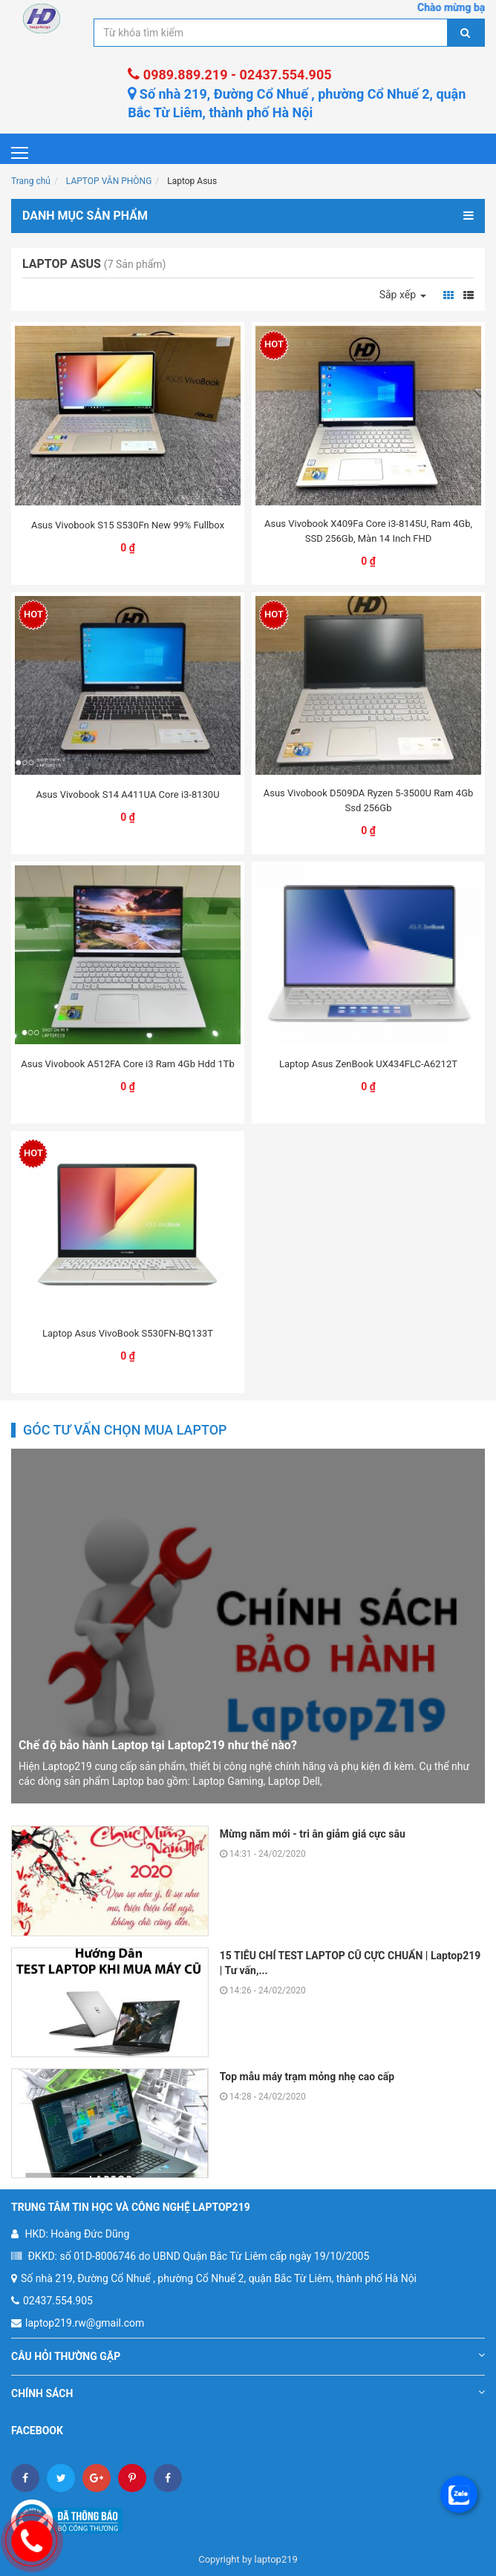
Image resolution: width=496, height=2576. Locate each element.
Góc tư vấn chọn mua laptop (125, 1430)
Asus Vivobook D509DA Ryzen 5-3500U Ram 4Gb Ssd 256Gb (369, 800)
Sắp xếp (402, 295)
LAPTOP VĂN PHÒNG (108, 181)
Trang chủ (30, 181)
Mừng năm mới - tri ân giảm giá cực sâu (312, 1834)
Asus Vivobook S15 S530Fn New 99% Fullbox (127, 525)
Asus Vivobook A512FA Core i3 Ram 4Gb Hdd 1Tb (127, 1063)
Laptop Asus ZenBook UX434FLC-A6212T (368, 1063)
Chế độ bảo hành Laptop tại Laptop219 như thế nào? (158, 1745)
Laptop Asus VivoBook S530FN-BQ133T (127, 1333)
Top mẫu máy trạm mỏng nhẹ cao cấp (307, 2076)
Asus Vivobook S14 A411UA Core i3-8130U (127, 794)
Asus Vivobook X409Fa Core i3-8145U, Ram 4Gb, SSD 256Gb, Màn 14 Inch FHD (368, 531)
